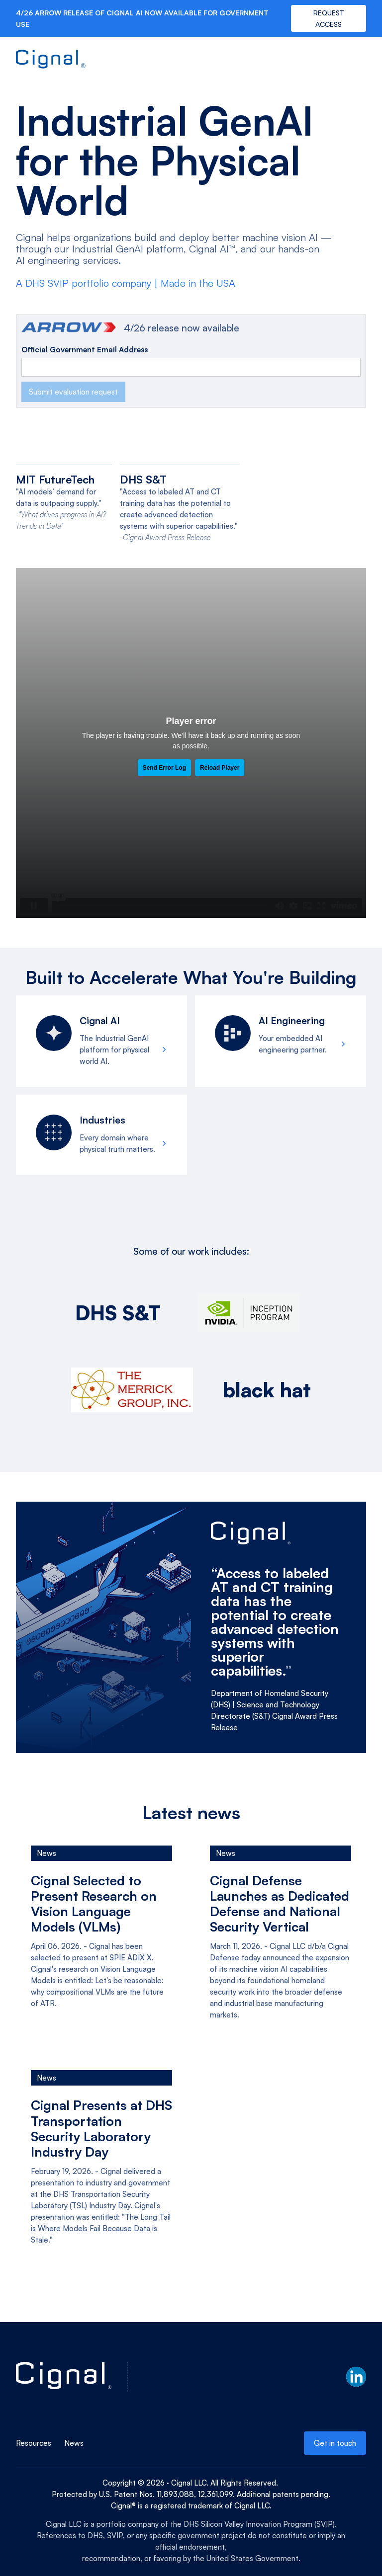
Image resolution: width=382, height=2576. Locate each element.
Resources (33, 2443)
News (74, 2443)
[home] (51, 60)
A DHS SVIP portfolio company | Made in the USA (125, 283)
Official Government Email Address (84, 349)
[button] (361, 60)
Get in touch (335, 2443)
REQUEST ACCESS (328, 18)
